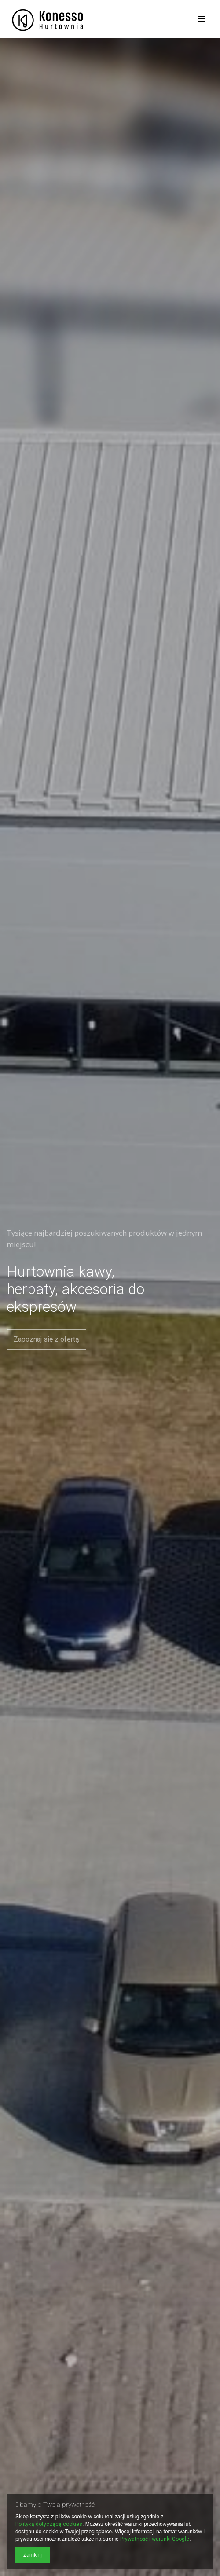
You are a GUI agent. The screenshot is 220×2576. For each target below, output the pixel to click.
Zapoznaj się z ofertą (46, 1339)
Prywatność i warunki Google (154, 2539)
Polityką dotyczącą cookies (48, 2524)
